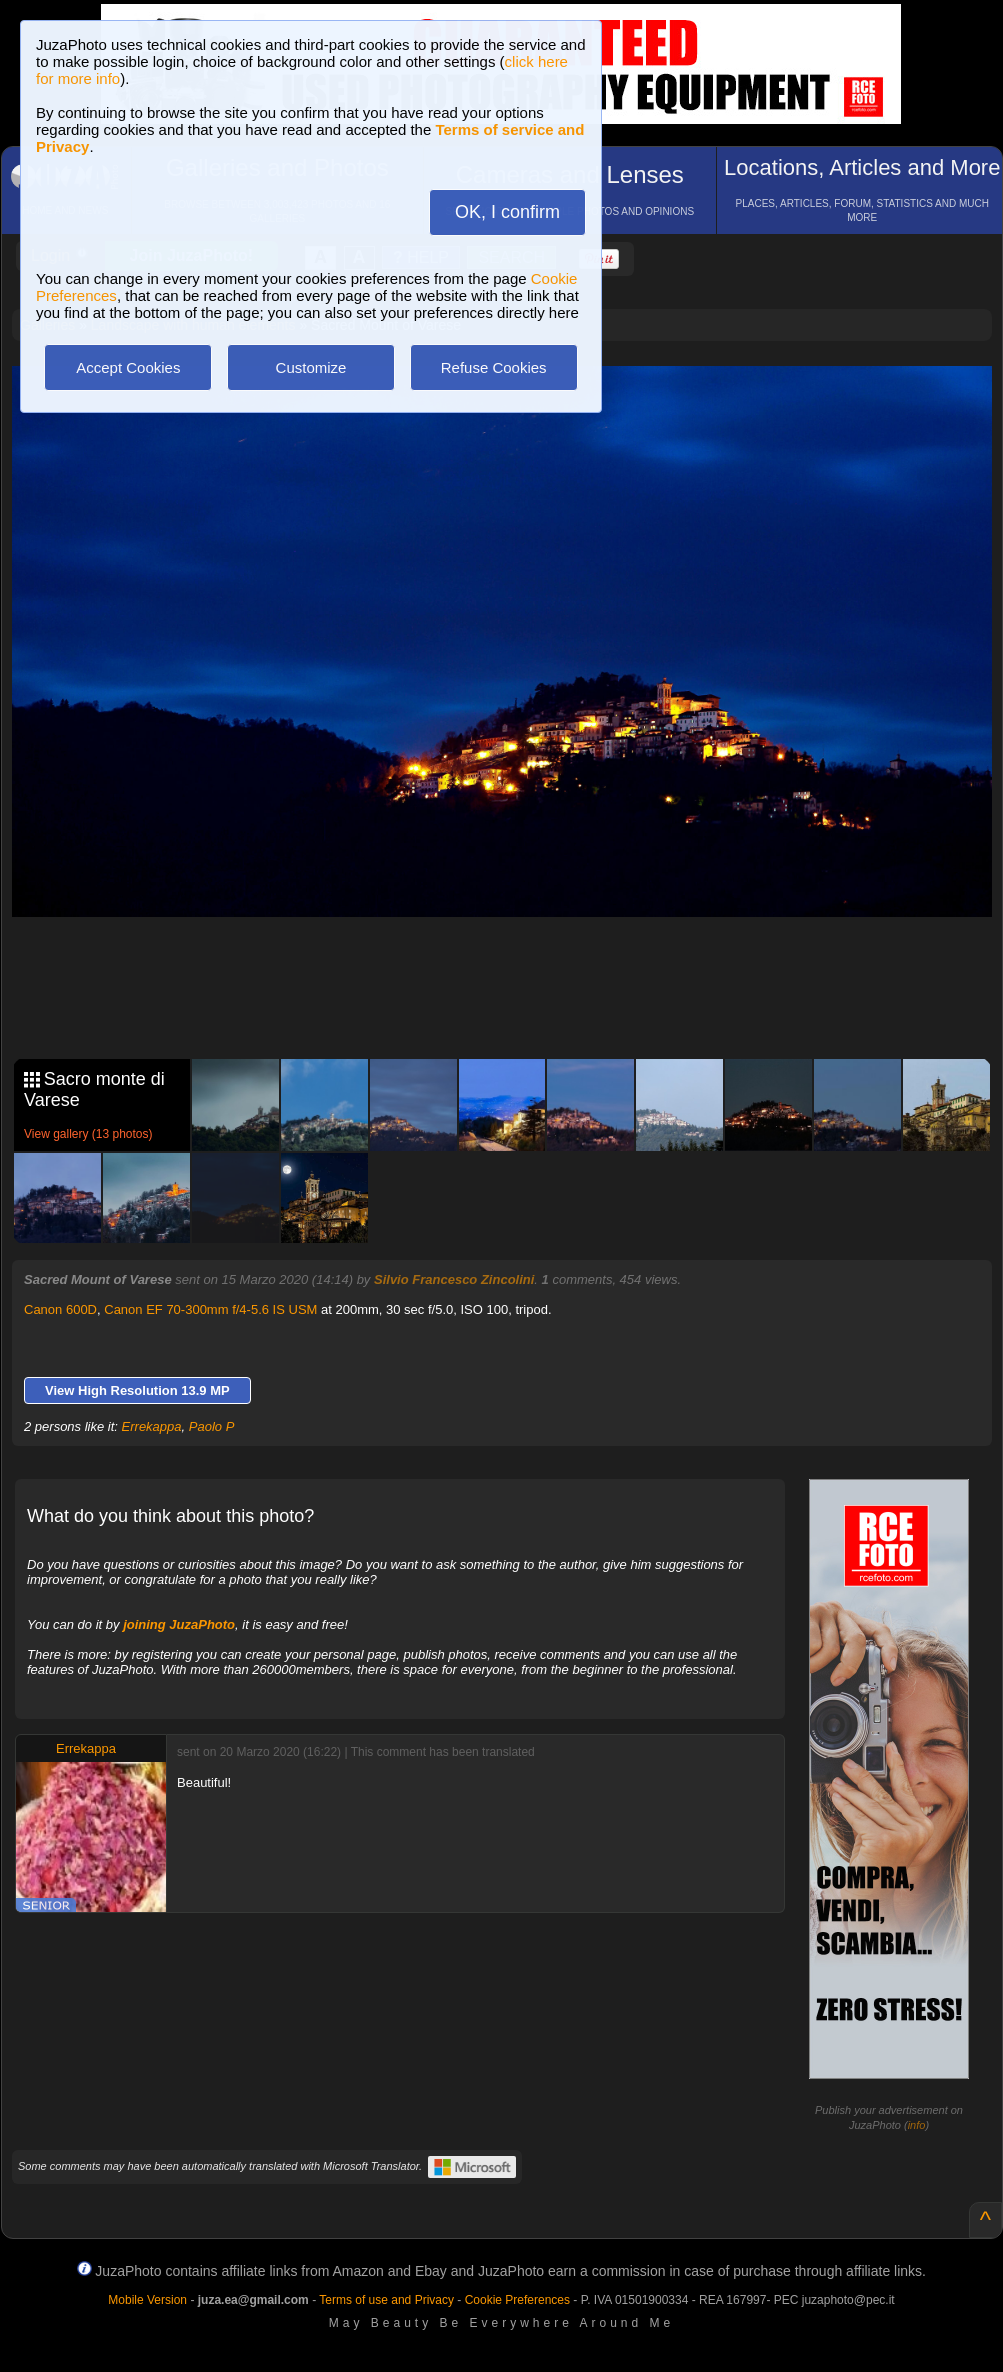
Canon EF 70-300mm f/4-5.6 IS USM (210, 1309)
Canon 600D (60, 1309)
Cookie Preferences (517, 2300)
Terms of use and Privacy (386, 2300)
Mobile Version (147, 2300)
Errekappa (152, 1426)
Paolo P (212, 1426)
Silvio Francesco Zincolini (454, 1279)
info (917, 2125)
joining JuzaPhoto (179, 1624)
